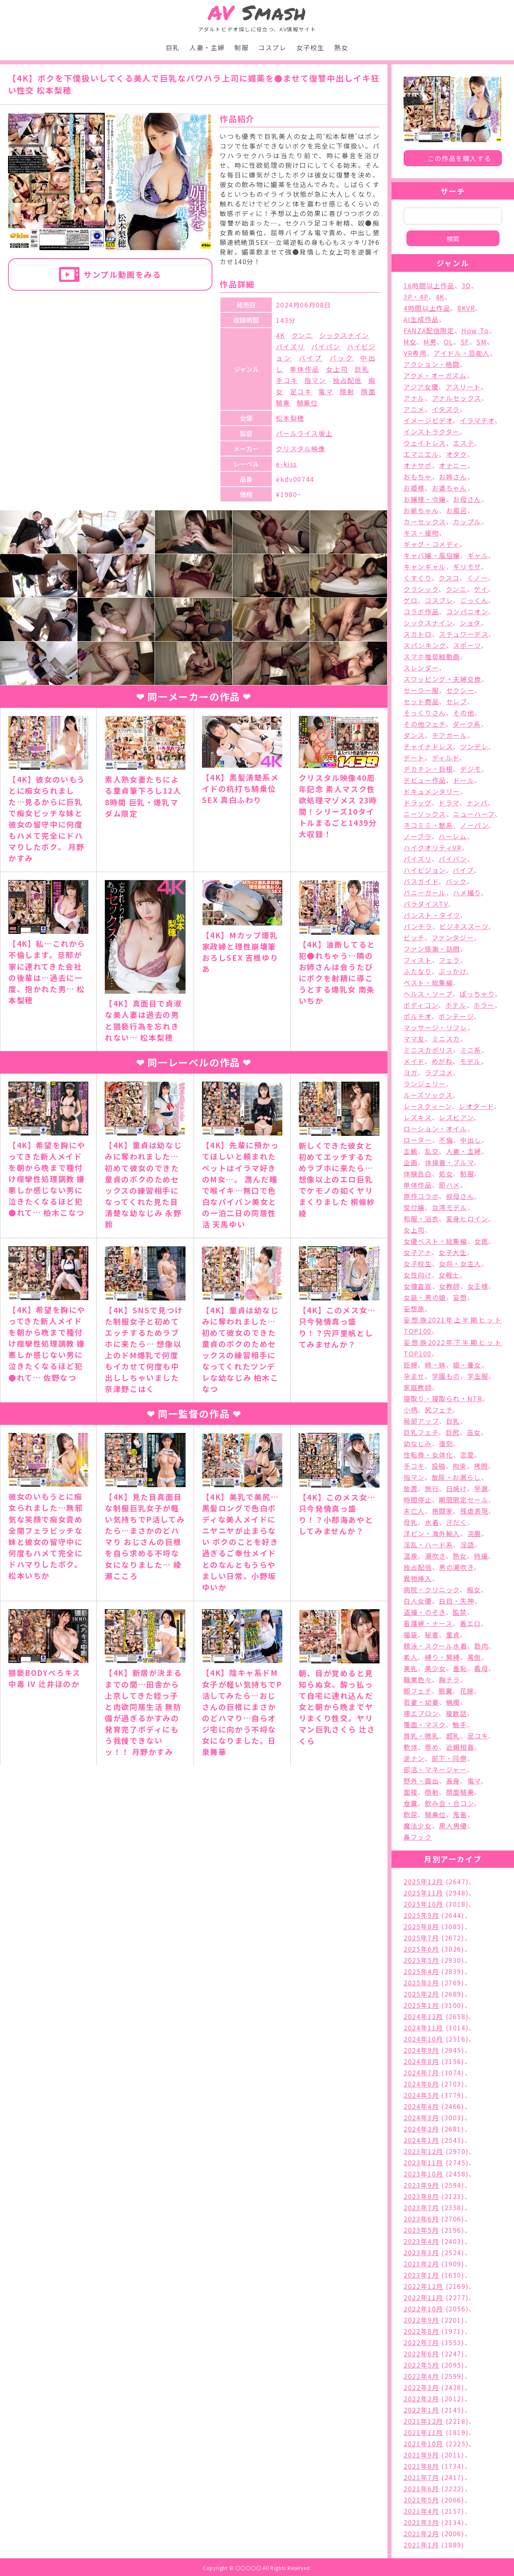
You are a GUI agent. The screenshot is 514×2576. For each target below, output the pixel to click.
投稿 (439, 1466)
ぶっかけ (452, 971)
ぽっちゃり (477, 994)
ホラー (484, 1005)
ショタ (470, 623)
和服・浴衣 (421, 1218)
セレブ (456, 701)
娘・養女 (467, 1365)
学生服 (478, 1376)
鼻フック (418, 1837)
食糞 (411, 1803)
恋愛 (467, 1454)
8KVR (466, 308)
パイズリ (290, 346)
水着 (432, 1522)
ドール (463, 780)
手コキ (287, 380)
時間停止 (418, 1499)
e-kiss (286, 464)
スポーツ (467, 645)
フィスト (418, 960)
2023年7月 (421, 2207)
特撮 (481, 1556)
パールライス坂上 (304, 433)
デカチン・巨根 (428, 769)
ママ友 (414, 1038)
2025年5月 (421, 1960)
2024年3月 (421, 2117)
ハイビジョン (425, 870)
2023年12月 (423, 2151)
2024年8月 (421, 2061)
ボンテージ (456, 1016)
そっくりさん (425, 712)
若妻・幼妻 (421, 1702)
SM (481, 341)
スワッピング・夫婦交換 (442, 679)
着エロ (470, 1623)
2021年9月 (421, 2455)
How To (475, 330)
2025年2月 (421, 1994)
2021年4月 (421, 2511)
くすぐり (417, 578)
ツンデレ (474, 746)
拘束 (460, 1466)
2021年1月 (421, 2545)
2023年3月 (421, 2252)
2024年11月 (423, 2027)
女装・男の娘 (425, 1297)
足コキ (301, 391)
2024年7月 (421, 2072)
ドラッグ (417, 802)
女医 (481, 1241)
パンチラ (418, 926)
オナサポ (418, 465)
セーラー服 (421, 690)
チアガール (449, 735)
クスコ (449, 578)
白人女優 (418, 1601)
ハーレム (453, 836)
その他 (463, 712)
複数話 (456, 1713)
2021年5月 (421, 2500)
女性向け (417, 1275)
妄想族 (414, 1308)
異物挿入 (418, 1578)
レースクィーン (428, 1106)
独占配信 (347, 380)
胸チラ (449, 1679)
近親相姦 (460, 1747)
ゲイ (481, 589)
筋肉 (481, 1646)
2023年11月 (423, 2162)
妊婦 (411, 1365)
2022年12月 (423, 2286)
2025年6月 (421, 1949)
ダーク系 (467, 724)
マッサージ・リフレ (435, 1027)
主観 (411, 1151)
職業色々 (418, 1679)
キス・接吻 (421, 533)
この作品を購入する (459, 158)
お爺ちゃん (421, 510)
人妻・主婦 (207, 47)
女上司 (337, 369)
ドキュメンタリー (432, 791)
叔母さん (460, 1196)
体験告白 (418, 1173)
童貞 (453, 1634)
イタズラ (446, 409)
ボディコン (421, 1005)
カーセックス (425, 521)
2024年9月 (421, 2050)
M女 (410, 341)
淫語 (467, 1544)
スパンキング (425, 645)
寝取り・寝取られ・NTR (443, 1398)
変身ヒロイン (467, 1218)
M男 (430, 341)
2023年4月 (421, 2241)
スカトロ (418, 634)
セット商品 (421, 701)
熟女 (341, 47)
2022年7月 (421, 2342)
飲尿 (411, 1814)
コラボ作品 (421, 611)
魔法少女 (418, 1825)
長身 (453, 1780)
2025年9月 (421, 1915)
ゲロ (411, 600)
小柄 (411, 1409)
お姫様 (414, 488)
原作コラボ (421, 1196)
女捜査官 (418, 1286)
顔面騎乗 (460, 1792)
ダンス (414, 735)
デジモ (470, 769)
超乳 (453, 1735)
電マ (325, 391)
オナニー (453, 465)
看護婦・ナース (428, 1623)
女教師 (449, 1286)
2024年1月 (421, 2140)
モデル (470, 1061)
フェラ (449, 960)
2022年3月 (421, 2387)
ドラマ (449, 802)
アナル (414, 398)
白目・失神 (456, 1601)
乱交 (432, 1151)
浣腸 (474, 1533)
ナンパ (477, 802)
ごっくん (474, 600)
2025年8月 (421, 1926)
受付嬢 (414, 1207)
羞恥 (460, 1668)
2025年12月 (423, 1881)
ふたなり (417, 971)
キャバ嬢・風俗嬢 (432, 555)
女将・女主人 (460, 1263)
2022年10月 (423, 2308)
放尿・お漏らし (456, 1477)
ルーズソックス (428, 1095)
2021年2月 (421, 2533)
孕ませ (414, 1376)
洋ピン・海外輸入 (432, 1533)
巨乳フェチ (421, 1432)
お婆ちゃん (449, 488)
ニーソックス (425, 814)
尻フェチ (439, 1409)
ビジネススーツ (463, 926)
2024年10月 (423, 2039)
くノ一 (477, 578)
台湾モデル (449, 1207)
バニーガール (425, 892)
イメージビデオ (428, 420)
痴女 (474, 1589)
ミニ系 (470, 1050)
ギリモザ (467, 566)
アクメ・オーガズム (435, 375)
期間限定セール (463, 1499)
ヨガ (411, 1072)
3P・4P (416, 297)
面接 (411, 1792)
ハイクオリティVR (432, 847)
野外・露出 (421, 1780)
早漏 (481, 1488)
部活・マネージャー (435, 1769)
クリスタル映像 (300, 448)
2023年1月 (421, 2275)
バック (342, 358)
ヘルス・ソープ (428, 994)
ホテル (456, 1005)
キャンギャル (425, 566)
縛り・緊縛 (442, 1657)
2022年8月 (421, 2331)
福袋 (411, 1634)
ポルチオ (417, 1016)
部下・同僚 (449, 1758)
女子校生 (310, 47)
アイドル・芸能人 (462, 353)
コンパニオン (467, 611)
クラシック (421, 589)
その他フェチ (425, 724)
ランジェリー (425, 1083)
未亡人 (414, 1511)
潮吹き (435, 1556)
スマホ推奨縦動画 (432, 656)
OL (448, 341)
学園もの (446, 1376)
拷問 (481, 1466)
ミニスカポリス (428, 1050)
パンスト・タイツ (432, 915)
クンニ (302, 335)
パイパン (326, 346)
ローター (418, 1140)
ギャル (478, 555)
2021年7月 (421, 2477)
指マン (315, 380)
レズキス (418, 1117)
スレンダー (421, 668)
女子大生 (453, 1252)
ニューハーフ (474, 814)
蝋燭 (453, 1702)
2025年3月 (421, 1982)
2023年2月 (421, 2263)
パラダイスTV (426, 904)
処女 (446, 1173)
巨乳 (173, 47)
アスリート (463, 386)
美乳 (411, 1668)
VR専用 (415, 353)
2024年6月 (421, 2084)
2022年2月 (421, 2398)
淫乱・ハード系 (428, 1544)
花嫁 (467, 1691)
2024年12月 (423, 2016)
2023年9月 (421, 2185)
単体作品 (305, 369)
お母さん (467, 499)
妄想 (460, 1297)
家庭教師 (418, 1387)
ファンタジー (453, 937)
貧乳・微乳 (421, 1735)
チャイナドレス (428, 746)
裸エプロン (421, 1713)
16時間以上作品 (429, 285)
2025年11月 (423, 1892)
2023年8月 (421, 2196)
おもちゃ (418, 476)
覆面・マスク (425, 1724)
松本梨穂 (290, 418)
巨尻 (453, 1432)
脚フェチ (417, 1691)
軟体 (411, 1747)
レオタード (476, 1106)
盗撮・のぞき (425, 1612)
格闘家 (442, 1511)
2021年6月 (421, 2488)
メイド (414, 1061)
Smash (257, 12)
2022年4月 (421, 2376)
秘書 (432, 1634)
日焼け (456, 1488)
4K (280, 335)
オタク (456, 454)
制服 (242, 47)
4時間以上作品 (427, 308)
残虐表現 (474, 1511)
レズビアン (456, 1117)
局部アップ (421, 1421)
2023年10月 (423, 2174)
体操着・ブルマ (449, 1162)
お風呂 (456, 510)
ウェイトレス (425, 443)
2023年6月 (421, 2218)
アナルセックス (456, 398)
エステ (463, 443)
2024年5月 (421, 2095)
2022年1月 (421, 2410)
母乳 (411, 1522)
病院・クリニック (432, 1589)
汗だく (456, 1522)
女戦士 (449, 1275)
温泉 (411, 1556)
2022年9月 (421, 2320)
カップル (467, 521)
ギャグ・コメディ (432, 544)
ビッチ (414, 937)
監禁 (460, 1612)
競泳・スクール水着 (435, 1646)
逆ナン (414, 1758)
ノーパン (474, 825)
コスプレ (272, 47)
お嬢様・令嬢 (425, 499)
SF (465, 341)
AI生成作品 (421, 319)
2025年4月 (421, 1971)
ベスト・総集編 (428, 982)
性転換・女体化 (428, 1454)
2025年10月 (423, 1904)
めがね (442, 1061)
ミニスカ (446, 1038)
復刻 (446, 1443)
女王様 (478, 1286)
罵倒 (474, 1657)
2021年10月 (423, 2443)
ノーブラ (417, 836)
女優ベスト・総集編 (435, 1241)
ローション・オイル (435, 1128)
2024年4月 (421, 2106)
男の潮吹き (456, 1567)
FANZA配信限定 (429, 330)
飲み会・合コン (449, 1803)
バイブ (311, 358)
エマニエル (421, 454)
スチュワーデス (463, 634)
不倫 (446, 1140)
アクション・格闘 (432, 364)
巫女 (474, 1432)
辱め (432, 1747)
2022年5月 (421, 2365)
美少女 (435, 1668)
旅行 (432, 1488)
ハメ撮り (467, 892)
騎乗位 (307, 403)
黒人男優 (453, 1825)
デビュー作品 (425, 780)
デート (414, 757)
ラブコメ (439, 1072)
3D (466, 285)
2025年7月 (421, 1937)
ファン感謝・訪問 (432, 949)
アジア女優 (421, 386)
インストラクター (432, 431)
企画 (411, 1162)
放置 (411, 1488)
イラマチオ (477, 420)
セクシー (460, 690)
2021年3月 (421, 2522)
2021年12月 (423, 2421)
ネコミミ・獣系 (428, 825)
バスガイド (421, 881)
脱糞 (446, 1691)
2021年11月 (423, 2432)
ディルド (445, 757)
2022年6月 (421, 2353)
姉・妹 (435, 1365)
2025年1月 (421, 2005)
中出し (470, 1140)
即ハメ (449, 1185)
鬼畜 (460, 1814)
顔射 (347, 391)
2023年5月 (421, 2230)
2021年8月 (421, 2466)
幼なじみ (418, 1443)
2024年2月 (421, 2129)
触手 (460, 1724)
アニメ (414, 409)
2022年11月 (423, 2297)
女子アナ (417, 1252)
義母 (481, 1668)
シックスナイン (344, 335)
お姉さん (453, 476)
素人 (411, 1657)
